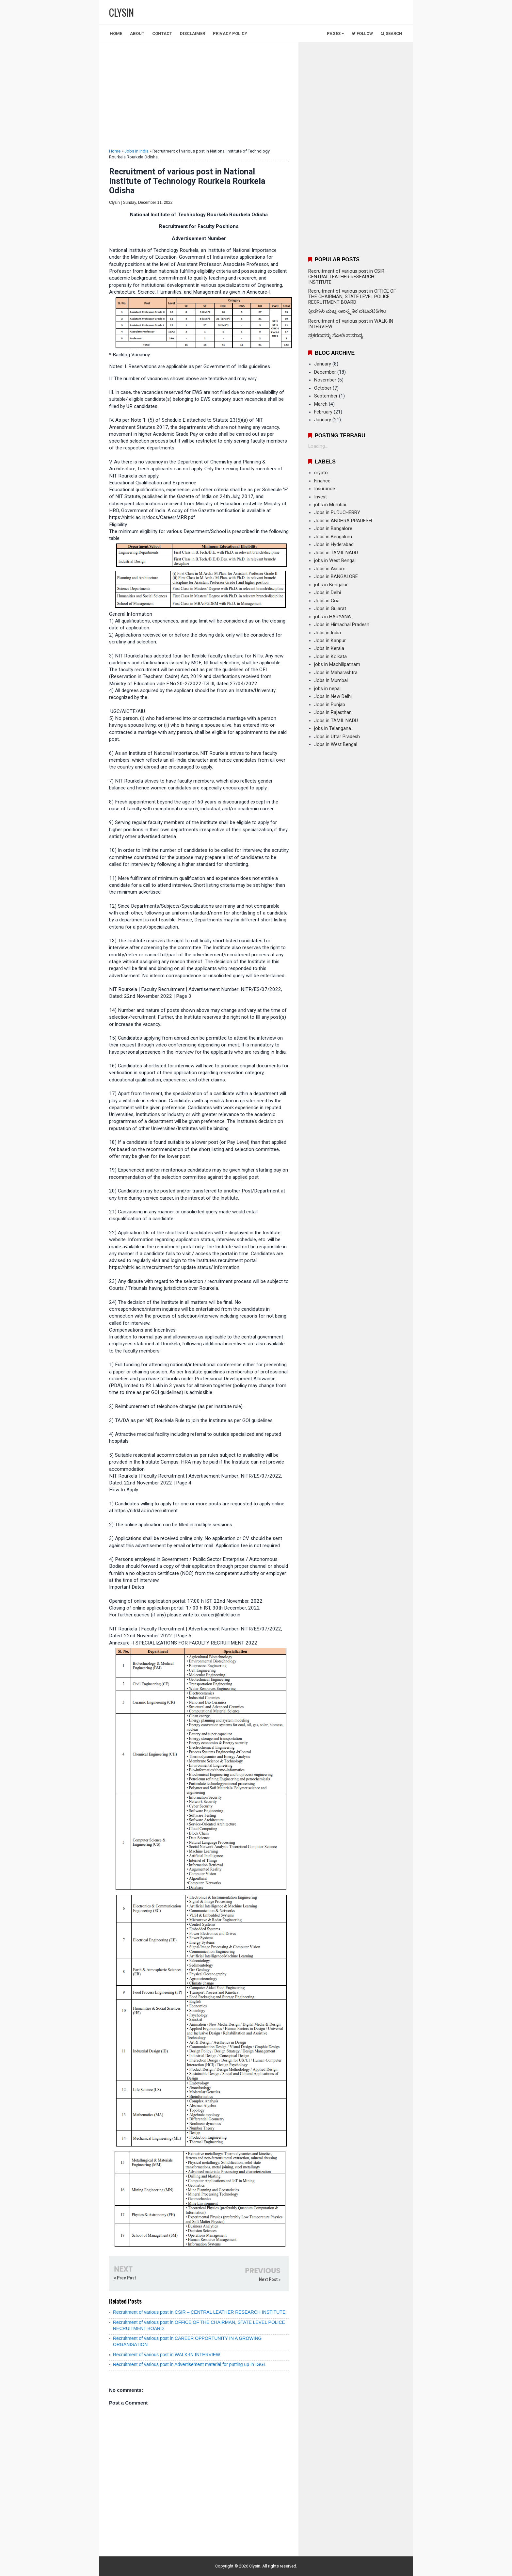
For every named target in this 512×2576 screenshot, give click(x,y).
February (323, 412)
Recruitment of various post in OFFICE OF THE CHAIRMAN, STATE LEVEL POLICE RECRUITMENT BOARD (352, 296)
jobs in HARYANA (332, 617)
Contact (162, 33)
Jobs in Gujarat (330, 608)
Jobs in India (136, 151)
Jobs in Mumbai (331, 680)
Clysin (254, 2566)
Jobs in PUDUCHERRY (337, 512)
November (325, 380)
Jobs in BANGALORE (336, 576)
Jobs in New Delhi (333, 696)
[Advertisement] (199, 96)
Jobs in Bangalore (333, 528)
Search (391, 33)
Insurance (324, 489)
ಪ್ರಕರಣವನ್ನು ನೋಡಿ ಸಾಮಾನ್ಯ (335, 335)
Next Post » (269, 2279)
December (325, 372)
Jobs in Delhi (327, 592)
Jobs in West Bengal (335, 744)
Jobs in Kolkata (330, 656)
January (322, 364)
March (321, 404)
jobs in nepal (327, 688)
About (137, 33)
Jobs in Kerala (329, 648)
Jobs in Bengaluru (333, 537)
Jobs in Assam (329, 569)
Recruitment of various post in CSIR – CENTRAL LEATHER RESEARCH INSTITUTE (199, 2312)
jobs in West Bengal (335, 560)
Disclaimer (192, 33)
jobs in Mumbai (330, 505)
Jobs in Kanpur (330, 640)
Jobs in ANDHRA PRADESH (343, 521)
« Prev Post (125, 2277)
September (326, 396)
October (322, 388)
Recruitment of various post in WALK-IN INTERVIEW (166, 2354)
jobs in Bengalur (331, 585)
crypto (321, 473)
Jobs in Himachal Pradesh (341, 624)
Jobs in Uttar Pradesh (337, 736)
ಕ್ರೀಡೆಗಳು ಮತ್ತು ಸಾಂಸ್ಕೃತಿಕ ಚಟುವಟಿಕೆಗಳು (347, 311)
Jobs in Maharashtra (336, 672)
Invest (320, 497)
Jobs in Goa (327, 601)
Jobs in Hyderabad (334, 544)
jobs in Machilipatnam (337, 664)
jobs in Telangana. (333, 728)
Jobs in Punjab (329, 704)
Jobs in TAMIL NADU (336, 553)
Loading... (318, 446)
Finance (322, 481)
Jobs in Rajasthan (333, 712)
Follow (362, 33)
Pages (335, 33)
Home (116, 33)
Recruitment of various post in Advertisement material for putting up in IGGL (189, 2364)
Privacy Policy (230, 33)
